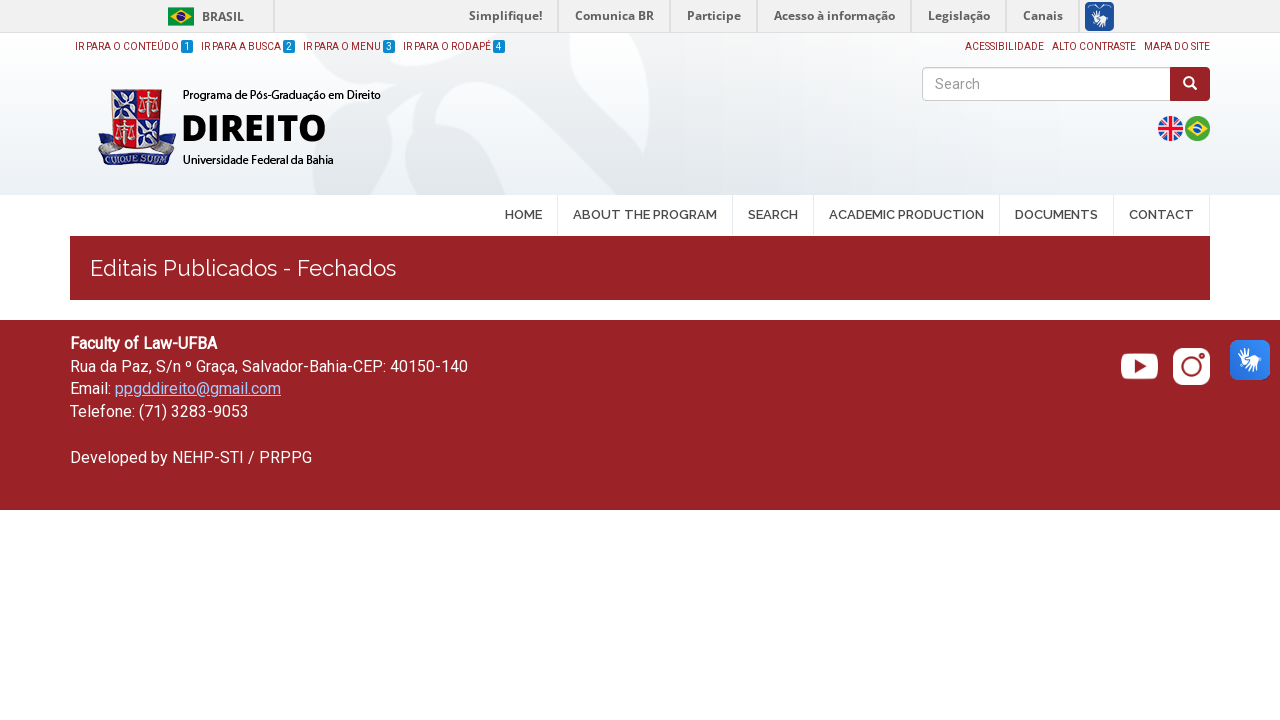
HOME (523, 214)
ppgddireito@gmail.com (198, 388)
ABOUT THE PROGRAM (645, 216)
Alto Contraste (1094, 46)
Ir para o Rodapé (454, 46)
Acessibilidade (1004, 46)
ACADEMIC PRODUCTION (906, 216)
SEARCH (773, 216)
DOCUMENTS (1056, 214)
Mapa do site (1177, 46)
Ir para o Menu (349, 46)
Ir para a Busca (248, 46)
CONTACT (1161, 214)
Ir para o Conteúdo (134, 46)
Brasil (202, 16)
